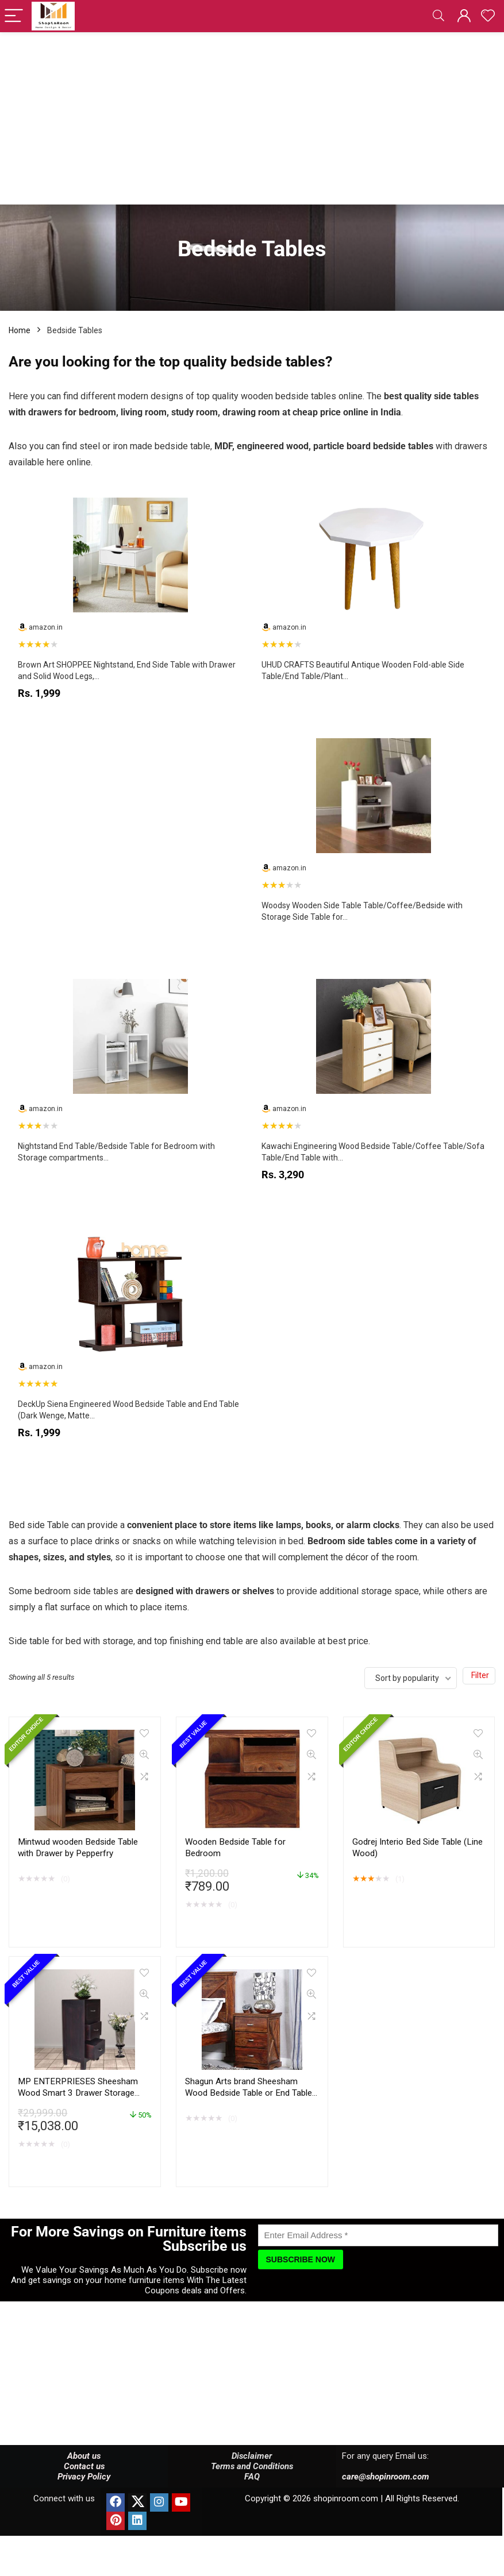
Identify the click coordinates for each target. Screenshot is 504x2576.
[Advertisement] (252, 118)
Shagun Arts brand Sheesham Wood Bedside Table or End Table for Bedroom (248, 2093)
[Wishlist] (488, 16)
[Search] (438, 16)
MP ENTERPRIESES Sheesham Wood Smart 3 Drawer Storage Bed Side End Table (78, 2093)
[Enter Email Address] (378, 2235)
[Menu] (14, 16)
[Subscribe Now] (301, 2259)
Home (19, 330)
